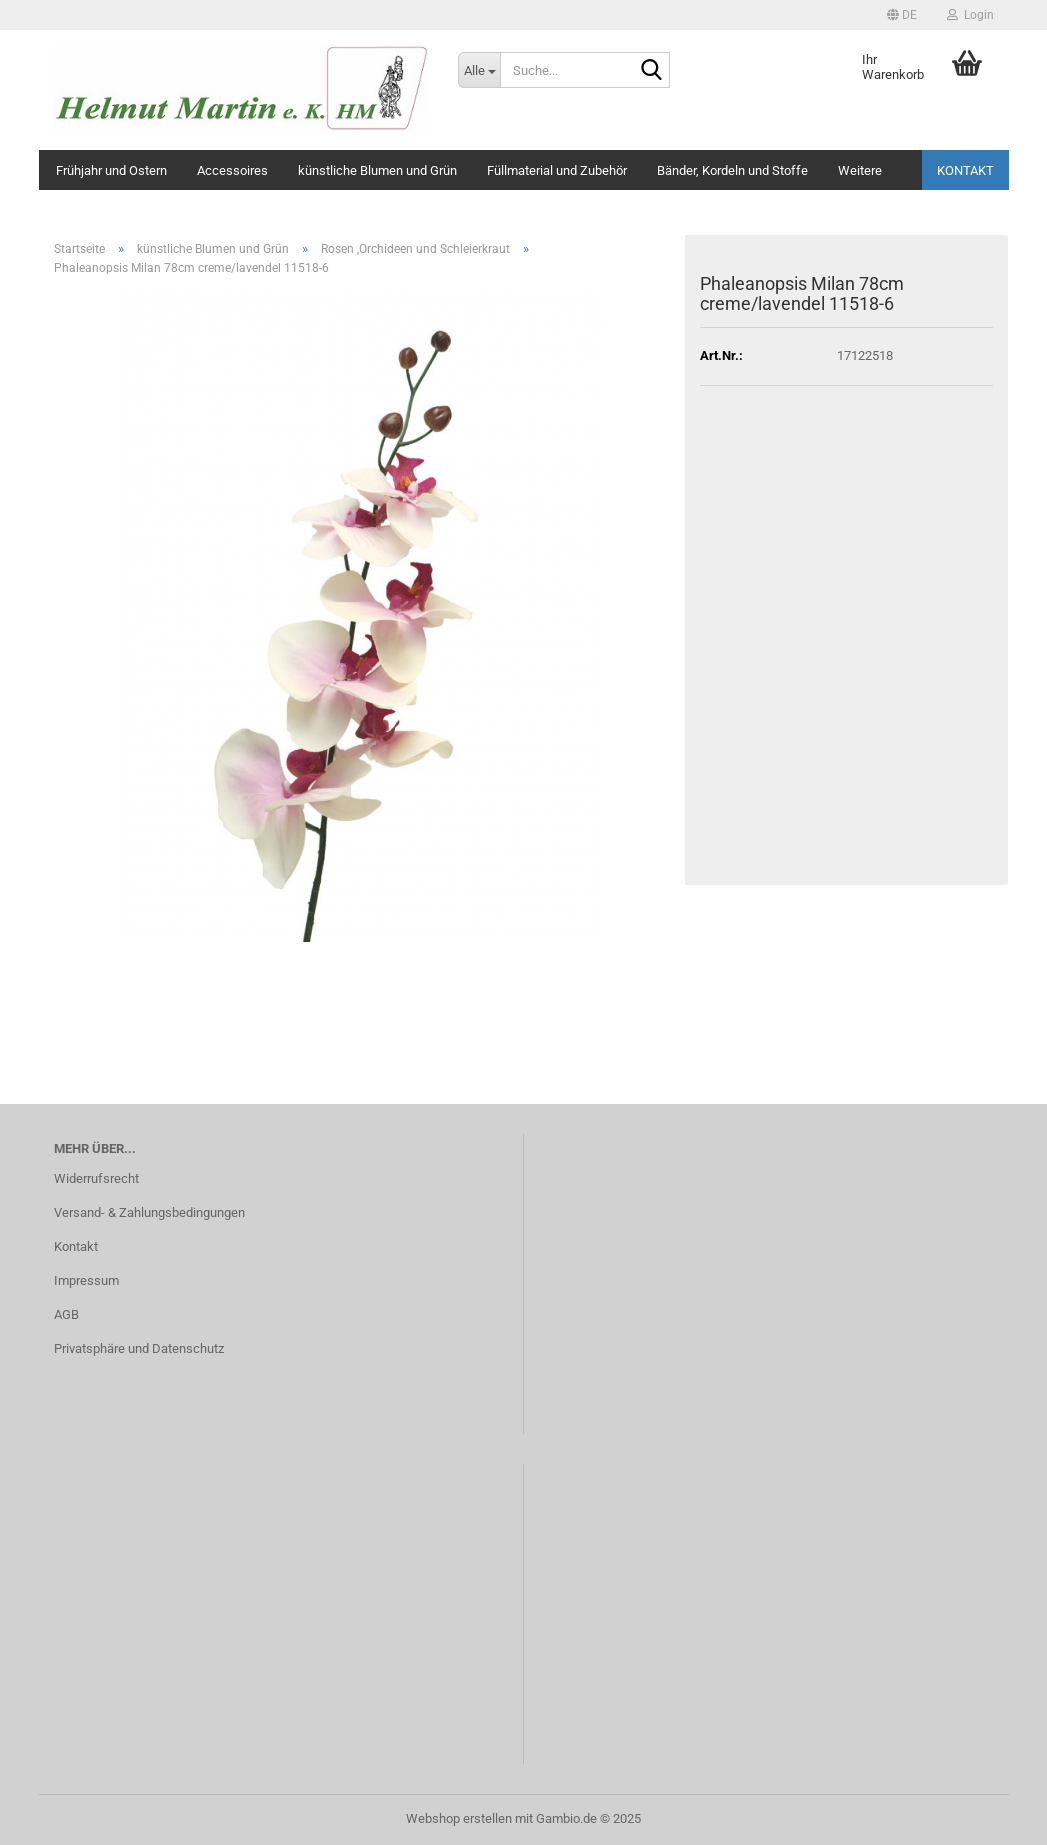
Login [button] (970, 15)
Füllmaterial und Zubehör (557, 170)
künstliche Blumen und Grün (377, 170)
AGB (66, 1314)
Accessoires (232, 170)
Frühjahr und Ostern (111, 170)
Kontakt (965, 170)
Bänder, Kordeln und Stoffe (732, 170)
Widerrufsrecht (96, 1178)
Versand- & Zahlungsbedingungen (149, 1212)
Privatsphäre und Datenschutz (139, 1348)
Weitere (860, 170)
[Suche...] (479, 70)
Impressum (86, 1280)
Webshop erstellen (459, 1818)
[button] (902, 15)
